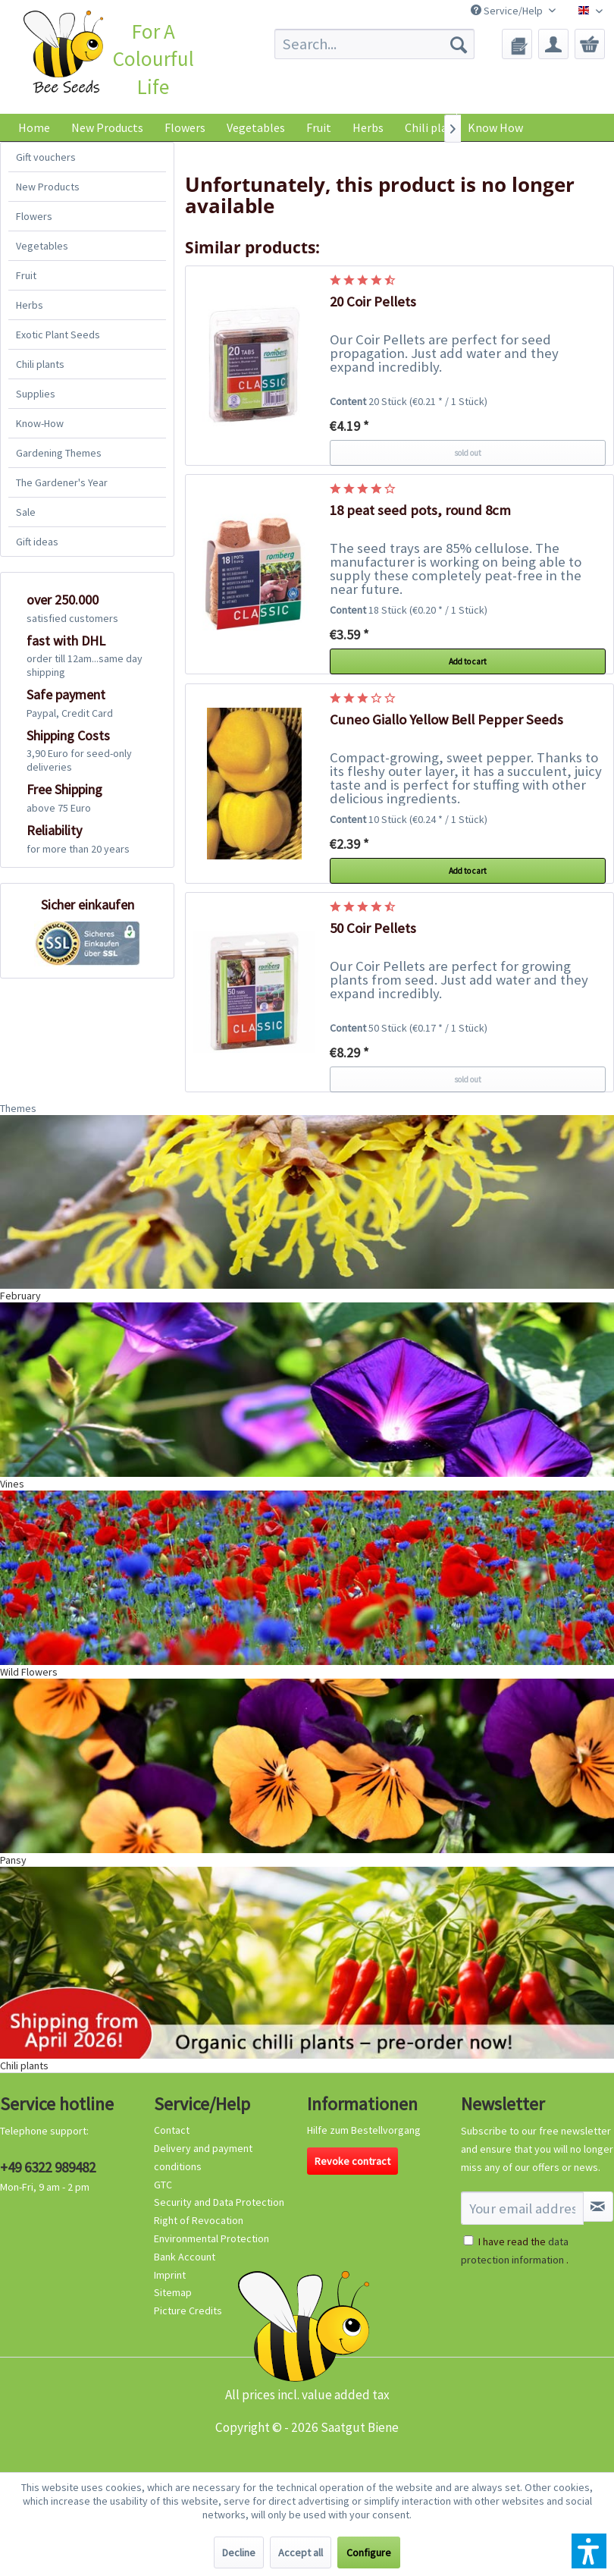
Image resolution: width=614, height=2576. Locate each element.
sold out (467, 453)
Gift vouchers (46, 157)
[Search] (459, 44)
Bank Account (184, 2256)
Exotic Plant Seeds (58, 334)
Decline (238, 2552)
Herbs (29, 305)
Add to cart (468, 661)
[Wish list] (517, 44)
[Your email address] (522, 2208)
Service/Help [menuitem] (508, 10)
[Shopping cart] (590, 44)
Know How (495, 127)
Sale (26, 512)
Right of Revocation (198, 2220)
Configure (368, 2552)
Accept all (300, 2552)
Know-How (40, 423)
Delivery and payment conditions (203, 2157)
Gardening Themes (59, 453)
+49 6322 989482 (48, 2167)
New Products (48, 186)
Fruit (26, 275)
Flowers (34, 216)
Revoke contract (352, 2161)
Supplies (35, 394)
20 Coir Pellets (373, 301)
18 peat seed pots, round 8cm (420, 510)
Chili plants (40, 364)
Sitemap (173, 2292)
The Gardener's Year (62, 482)
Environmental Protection (211, 2238)
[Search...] (374, 44)
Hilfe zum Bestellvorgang (364, 2130)
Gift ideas (37, 541)
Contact (172, 2130)
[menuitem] (374, 44)
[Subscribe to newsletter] (598, 2206)
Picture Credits (188, 2310)
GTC (163, 2184)
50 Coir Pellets (373, 928)
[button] (589, 2551)
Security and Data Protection (219, 2202)
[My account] (553, 44)
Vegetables (42, 246)
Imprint (170, 2275)
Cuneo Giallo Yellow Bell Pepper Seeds (446, 719)
